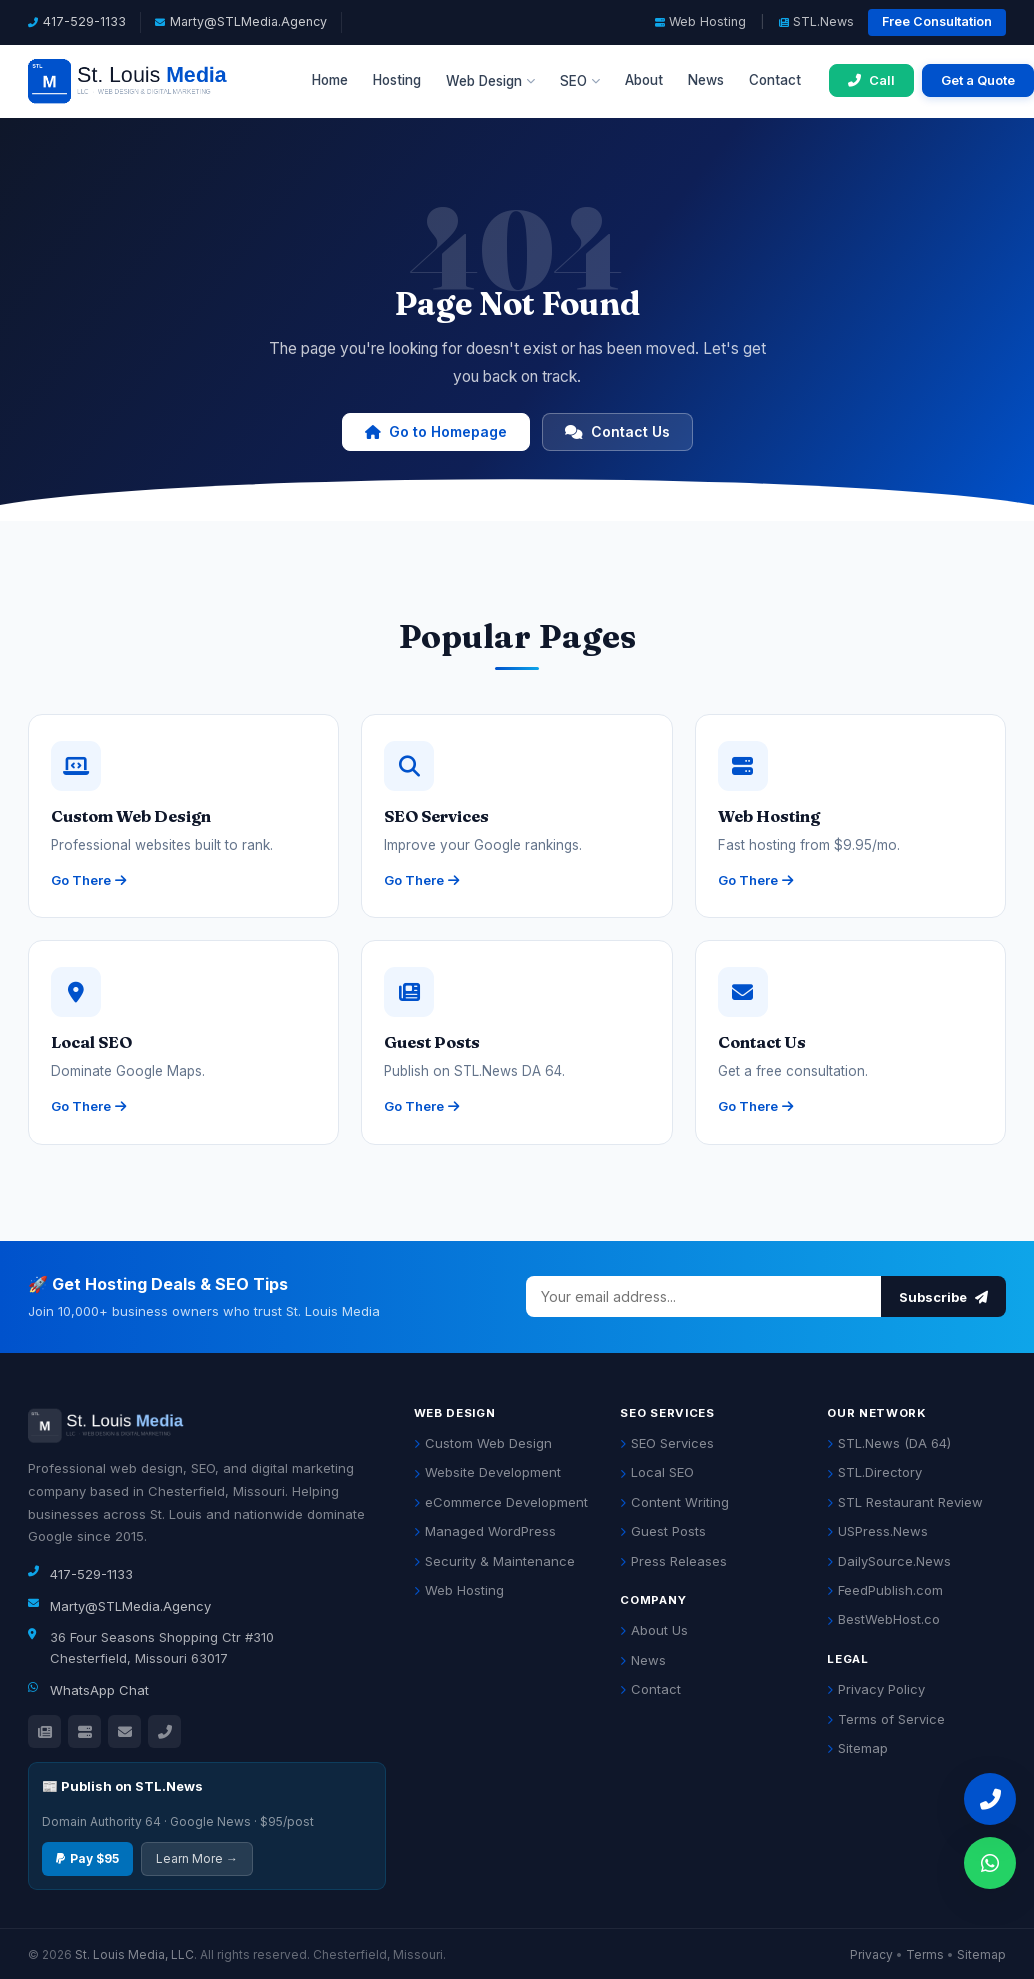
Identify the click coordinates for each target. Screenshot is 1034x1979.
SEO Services (667, 1443)
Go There (88, 880)
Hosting (397, 80)
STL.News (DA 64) (889, 1443)
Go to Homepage (436, 431)
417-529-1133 (84, 21)
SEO (580, 81)
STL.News (816, 21)
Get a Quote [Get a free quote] (978, 80)
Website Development (487, 1472)
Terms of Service (886, 1719)
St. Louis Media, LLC (134, 1954)
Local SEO (657, 1472)
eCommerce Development (501, 1502)
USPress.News (877, 1531)
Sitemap (857, 1748)
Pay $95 (87, 1858)
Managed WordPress (485, 1531)
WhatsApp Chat (99, 1690)
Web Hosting (700, 21)
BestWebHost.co (883, 1619)
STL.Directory (874, 1472)
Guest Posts (663, 1531)
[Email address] (703, 1296)
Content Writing (674, 1502)
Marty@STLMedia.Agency (248, 21)
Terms (925, 1954)
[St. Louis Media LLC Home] (156, 81)
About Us (654, 1630)
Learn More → (197, 1858)
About (644, 80)
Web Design (490, 81)
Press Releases (673, 1561)
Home (330, 80)
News (706, 80)
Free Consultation (937, 21)
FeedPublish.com (885, 1590)
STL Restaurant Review (905, 1502)
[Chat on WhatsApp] (990, 1863)
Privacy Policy (876, 1689)
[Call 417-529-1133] (871, 80)
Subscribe (943, 1297)
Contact (775, 80)
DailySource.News (889, 1561)
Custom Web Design (483, 1443)
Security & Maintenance (494, 1561)
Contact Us (617, 431)
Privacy (871, 1954)
